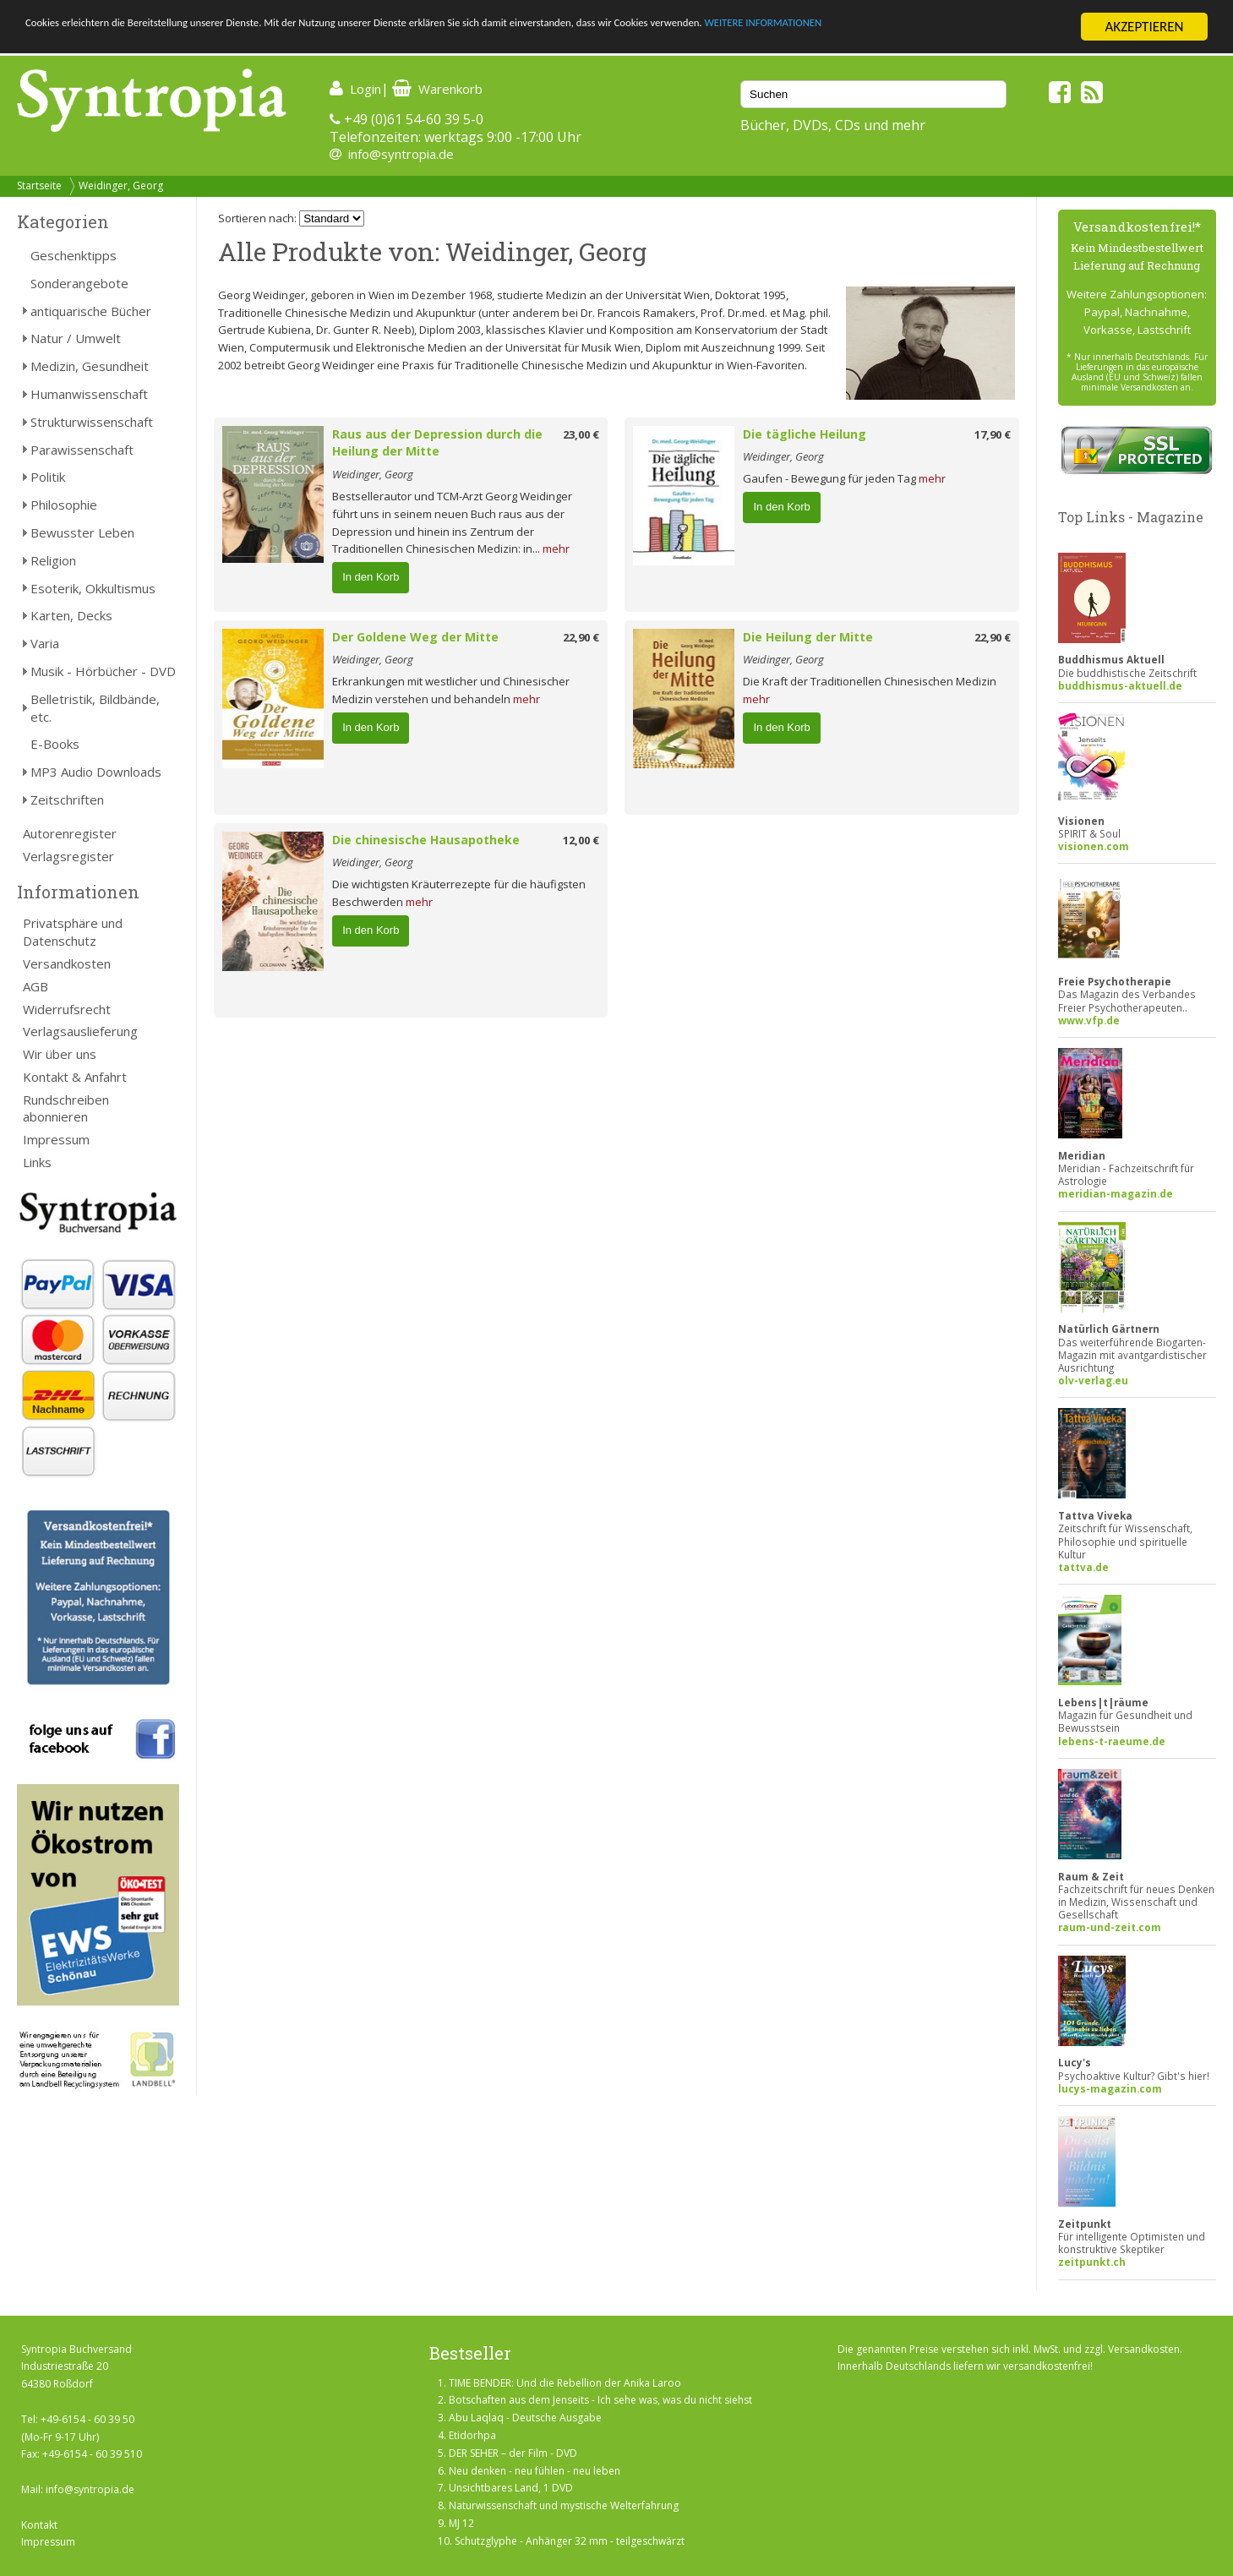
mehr (556, 548)
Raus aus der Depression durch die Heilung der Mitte (437, 443)
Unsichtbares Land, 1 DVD (511, 2487)
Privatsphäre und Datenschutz (73, 931)
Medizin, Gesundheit (89, 365)
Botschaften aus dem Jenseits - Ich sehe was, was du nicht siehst (600, 2400)
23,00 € (581, 434)
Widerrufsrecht (67, 1009)
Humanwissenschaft (89, 393)
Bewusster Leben (82, 532)
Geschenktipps (73, 255)
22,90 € (581, 637)
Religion (53, 560)
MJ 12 (461, 2523)
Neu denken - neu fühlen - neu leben (534, 2471)
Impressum (56, 1139)
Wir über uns (59, 1053)
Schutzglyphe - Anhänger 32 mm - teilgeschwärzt (570, 2541)
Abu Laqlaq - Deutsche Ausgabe (525, 2417)
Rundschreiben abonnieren (66, 1108)
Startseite (39, 185)
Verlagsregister (68, 856)
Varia (44, 643)
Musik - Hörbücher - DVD (103, 671)
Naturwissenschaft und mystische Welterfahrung (564, 2505)
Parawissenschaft (82, 449)
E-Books (54, 743)
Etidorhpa (472, 2435)
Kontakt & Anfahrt (75, 1076)
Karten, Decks (71, 615)
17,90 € (992, 434)
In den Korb (370, 576)
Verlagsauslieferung (80, 1031)
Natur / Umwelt (75, 338)
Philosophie (63, 504)
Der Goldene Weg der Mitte (415, 637)
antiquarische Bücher (90, 311)
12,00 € (581, 840)
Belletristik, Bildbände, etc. (95, 707)
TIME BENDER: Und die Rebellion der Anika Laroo (565, 2383)
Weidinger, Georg (121, 185)
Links (37, 1162)
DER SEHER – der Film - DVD (513, 2453)
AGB (35, 986)
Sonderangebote (79, 283)
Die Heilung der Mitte (808, 637)
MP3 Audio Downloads (95, 771)
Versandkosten (67, 963)
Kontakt (39, 2525)
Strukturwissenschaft (91, 421)
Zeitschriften (67, 799)
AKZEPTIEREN (1144, 26)
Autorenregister (70, 833)
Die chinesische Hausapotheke (426, 840)
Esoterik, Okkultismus (92, 588)
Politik (47, 476)
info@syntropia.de (401, 153)
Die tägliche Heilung (804, 434)
